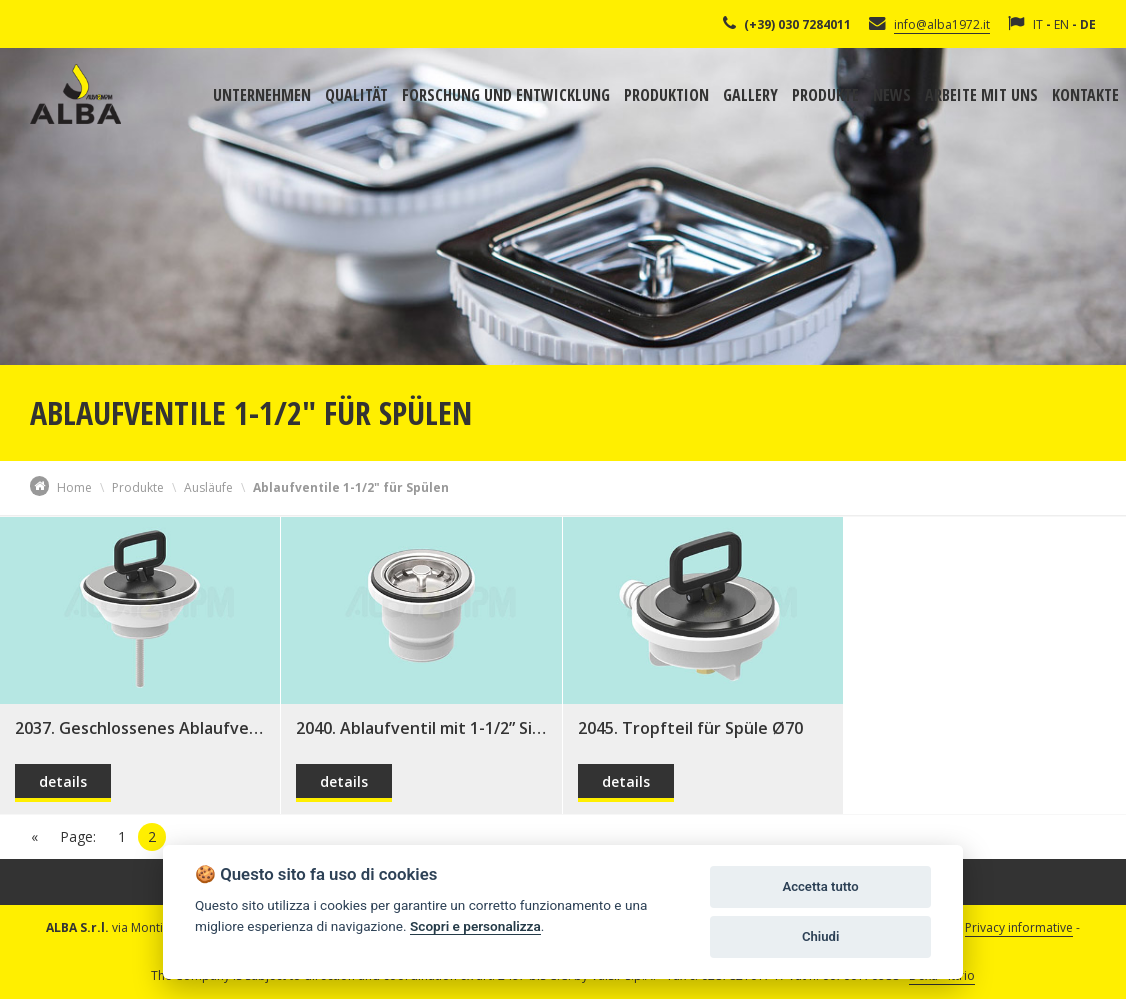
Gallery (750, 95)
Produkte (825, 95)
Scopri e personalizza (475, 926)
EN (1061, 24)
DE (1088, 24)
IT (1038, 24)
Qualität (356, 95)
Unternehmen (262, 95)
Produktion (666, 95)
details (63, 781)
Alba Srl (75, 94)
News (892, 95)
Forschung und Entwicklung (506, 95)
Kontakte (1085, 95)
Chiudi (820, 936)
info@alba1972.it (942, 24)
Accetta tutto (820, 886)
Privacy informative (1019, 927)
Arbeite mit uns (981, 95)
